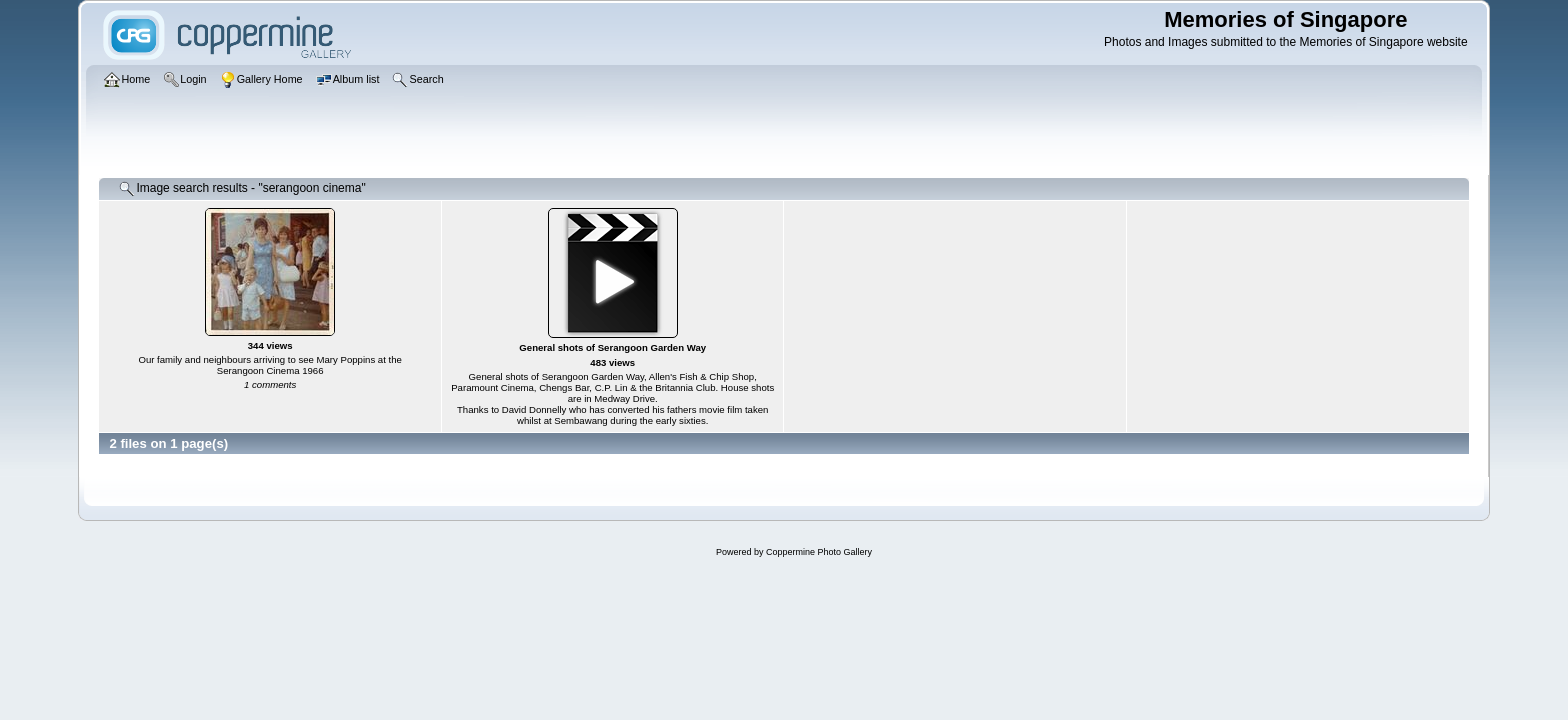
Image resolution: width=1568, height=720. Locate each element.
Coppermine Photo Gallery (819, 552)
